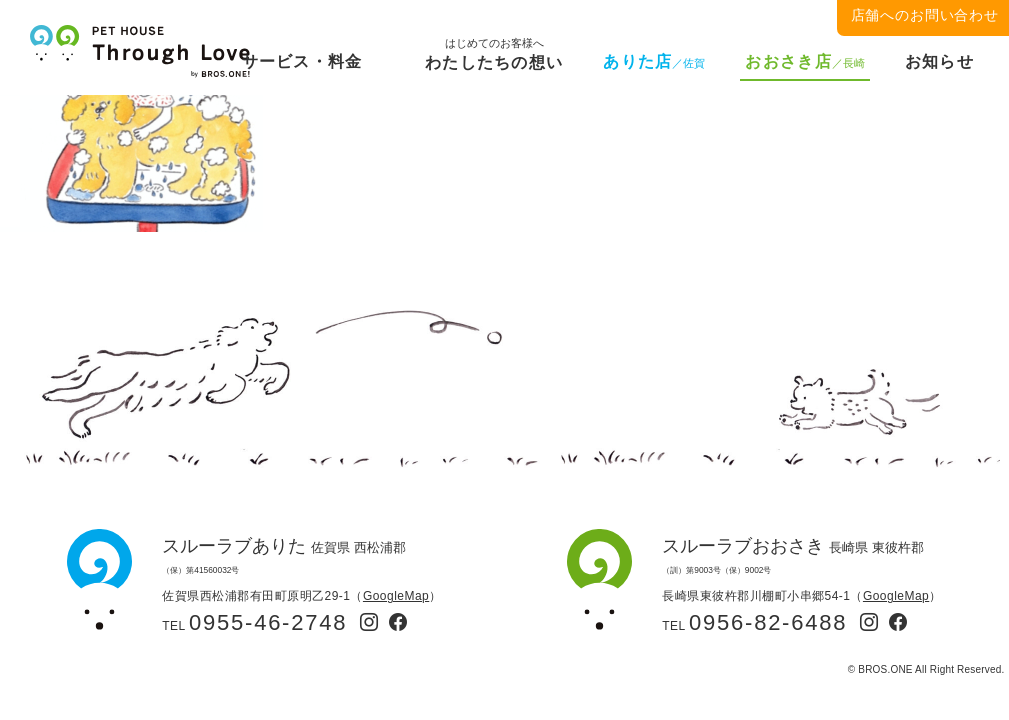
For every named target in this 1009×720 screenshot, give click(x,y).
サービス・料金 (302, 61)
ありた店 (654, 61)
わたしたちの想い (494, 58)
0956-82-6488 (768, 622)
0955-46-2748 (268, 622)
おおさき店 (804, 61)
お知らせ (939, 61)
